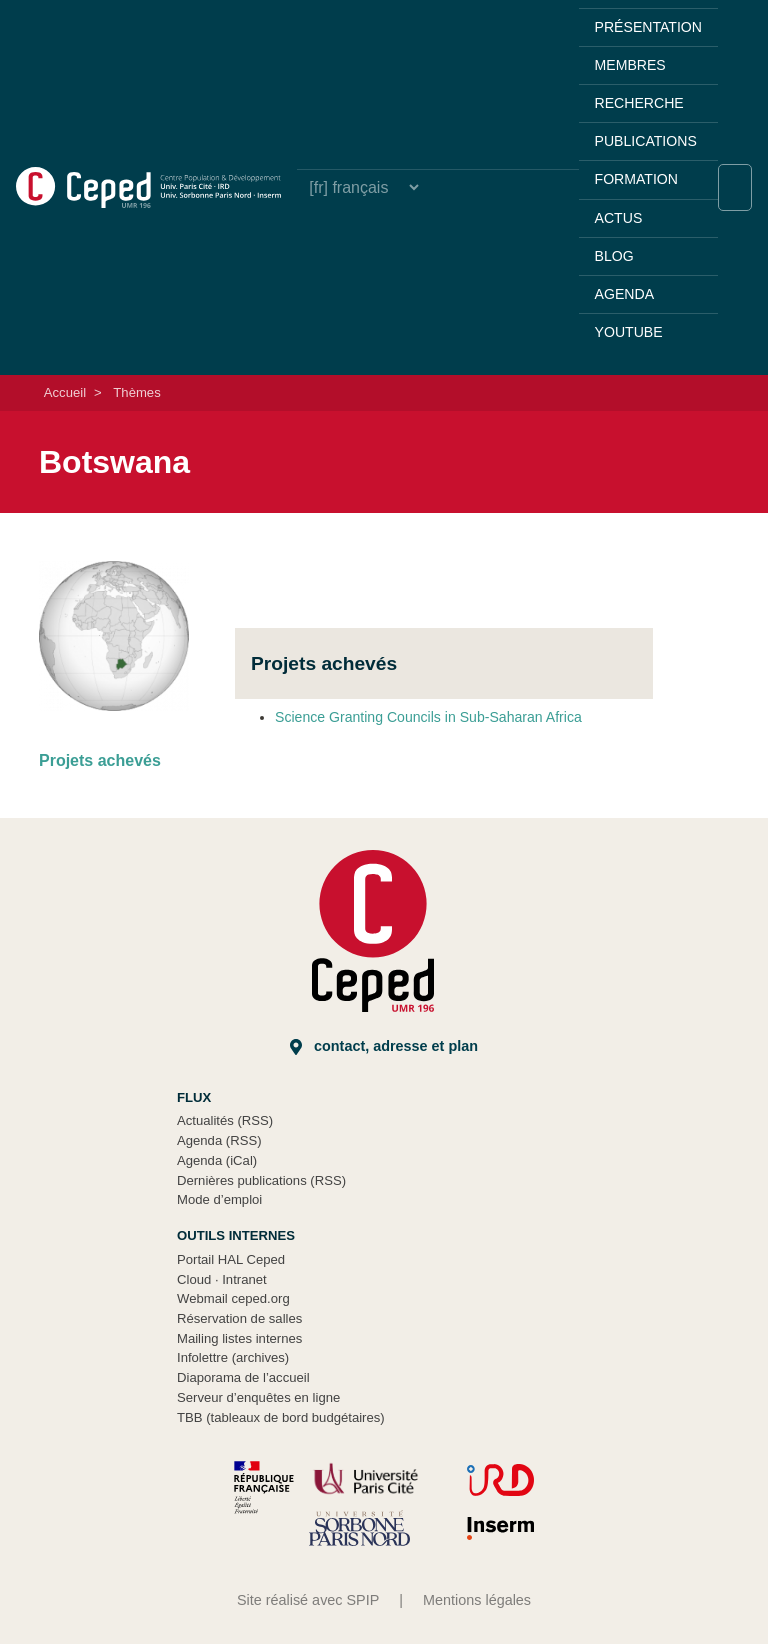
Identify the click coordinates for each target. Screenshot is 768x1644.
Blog (614, 256)
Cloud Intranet (222, 1279)
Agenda (624, 294)
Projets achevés (100, 760)
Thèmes (136, 392)
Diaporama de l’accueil (243, 1377)
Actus (619, 218)
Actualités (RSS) (225, 1120)
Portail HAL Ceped (231, 1259)
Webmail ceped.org (233, 1298)
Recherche (639, 103)
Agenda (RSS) (219, 1140)
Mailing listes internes (239, 1338)
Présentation (648, 27)
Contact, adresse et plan (384, 1046)
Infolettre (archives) (233, 1357)
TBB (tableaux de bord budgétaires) (281, 1417)
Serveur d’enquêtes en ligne (258, 1397)
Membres (630, 65)
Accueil (65, 392)
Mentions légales (477, 1600)
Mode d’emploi (219, 1199)
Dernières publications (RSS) (261, 1180)
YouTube (629, 332)
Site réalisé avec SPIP (308, 1600)
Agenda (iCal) (217, 1160)
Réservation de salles (239, 1318)
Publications (646, 141)
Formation (636, 179)
